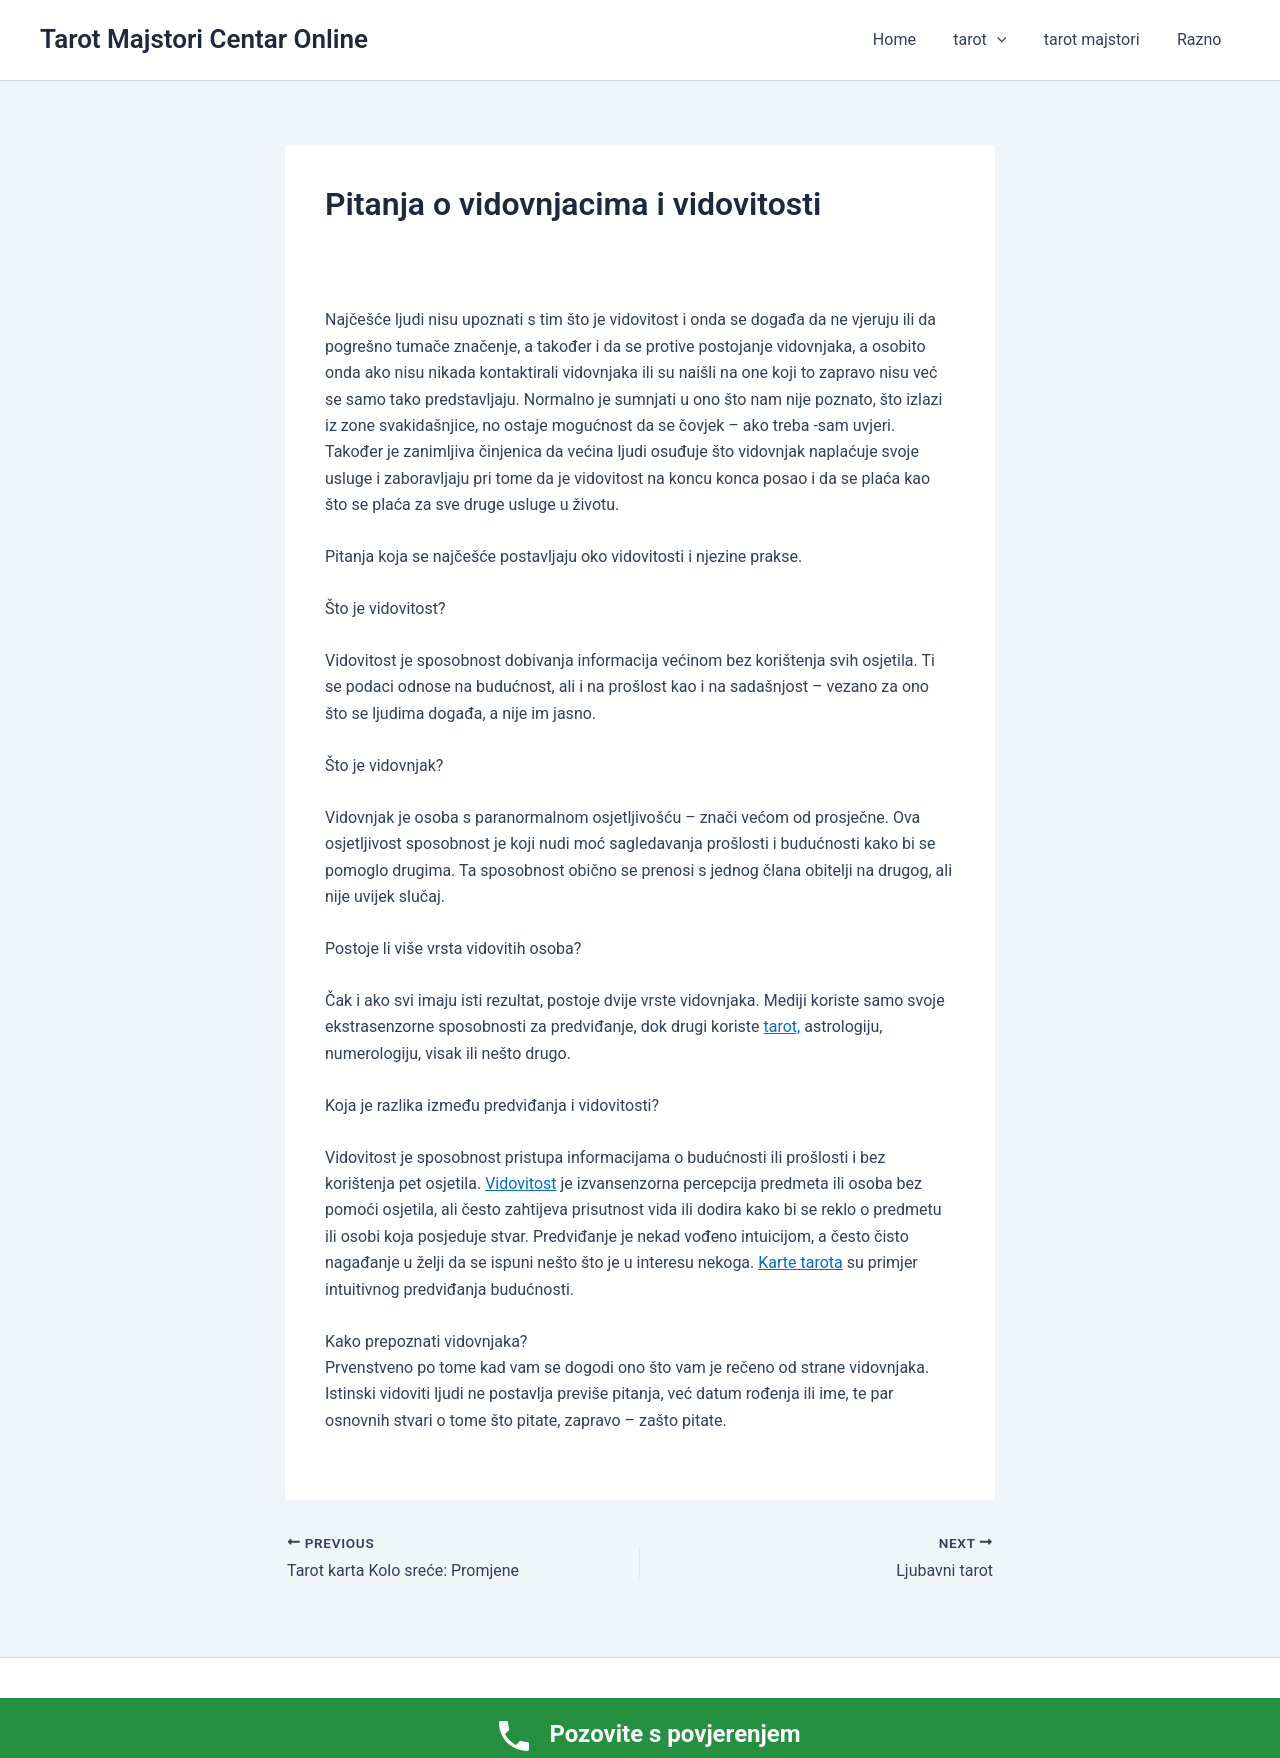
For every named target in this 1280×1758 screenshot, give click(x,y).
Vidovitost (520, 1183)
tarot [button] (993, 40)
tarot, (782, 1026)
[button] (1010, 40)
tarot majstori (1100, 39)
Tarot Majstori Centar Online (204, 39)
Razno (1202, 39)
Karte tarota (800, 1262)
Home (912, 39)
